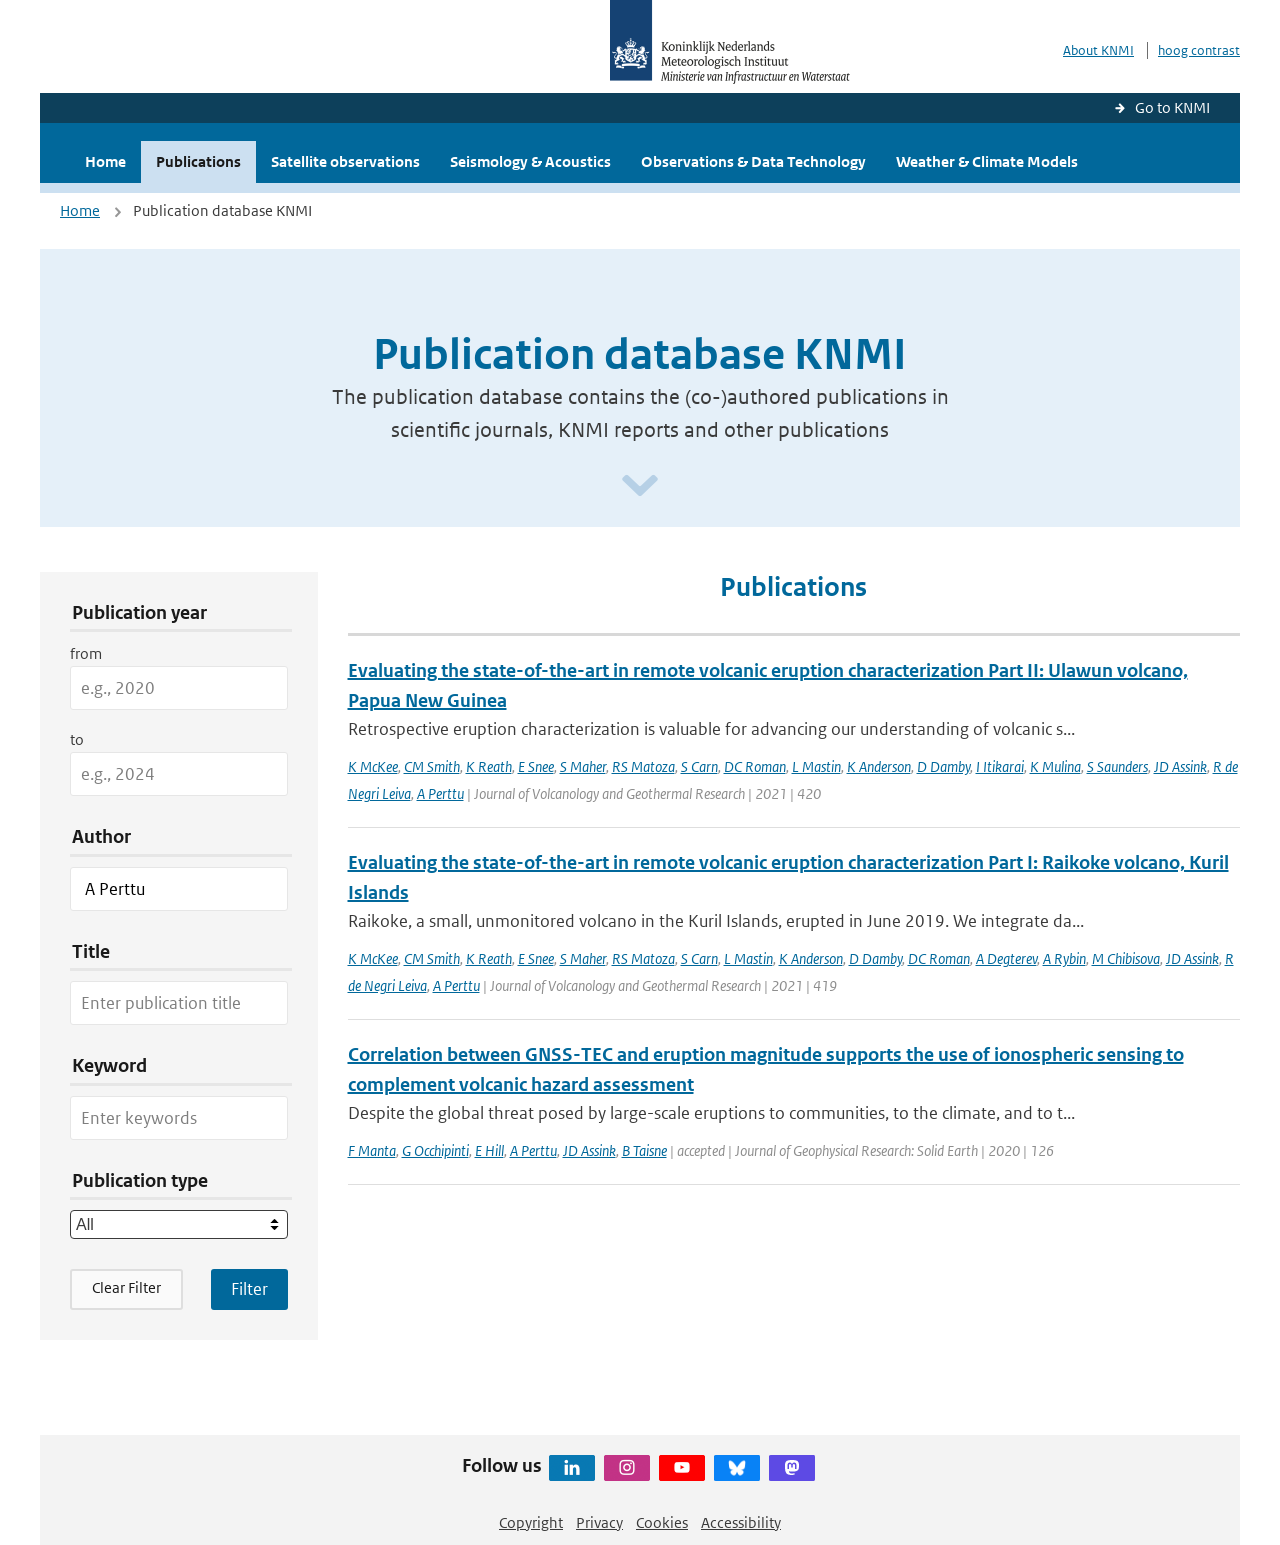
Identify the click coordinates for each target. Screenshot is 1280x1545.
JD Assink (1180, 766)
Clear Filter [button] (126, 1287)
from (86, 653)
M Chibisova (1126, 958)
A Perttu (440, 793)
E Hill (489, 1150)
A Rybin (1064, 958)
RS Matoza (643, 766)
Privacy (599, 1522)
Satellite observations (345, 161)
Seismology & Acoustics (530, 161)
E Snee (536, 766)
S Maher (583, 766)
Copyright (531, 1522)
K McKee (373, 766)
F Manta (372, 1150)
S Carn (699, 766)
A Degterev (1006, 958)
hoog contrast (1199, 50)
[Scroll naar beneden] (640, 486)
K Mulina (1055, 766)
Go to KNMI (1172, 107)
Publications (198, 161)
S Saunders (1117, 766)
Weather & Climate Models (987, 161)
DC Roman (755, 766)
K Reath (489, 766)
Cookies (662, 1522)
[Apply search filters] (249, 1289)
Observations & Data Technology (753, 161)
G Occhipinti (435, 1150)
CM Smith (432, 766)
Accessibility (741, 1522)
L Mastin (816, 766)
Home (105, 161)
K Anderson (879, 766)
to (77, 739)
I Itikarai (1000, 766)
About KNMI (1098, 50)
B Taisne (644, 1150)
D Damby (943, 766)
